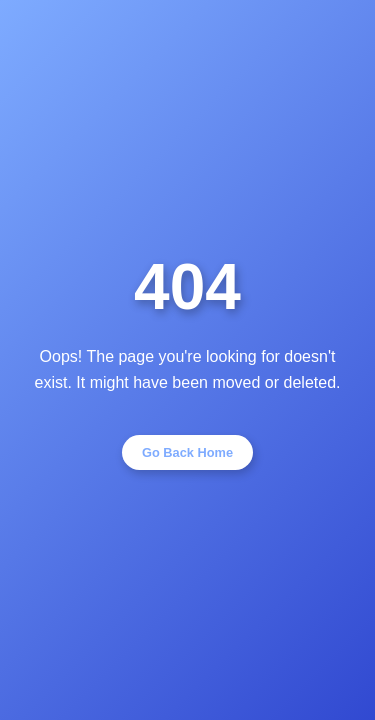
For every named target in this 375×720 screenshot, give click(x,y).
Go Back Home (187, 452)
